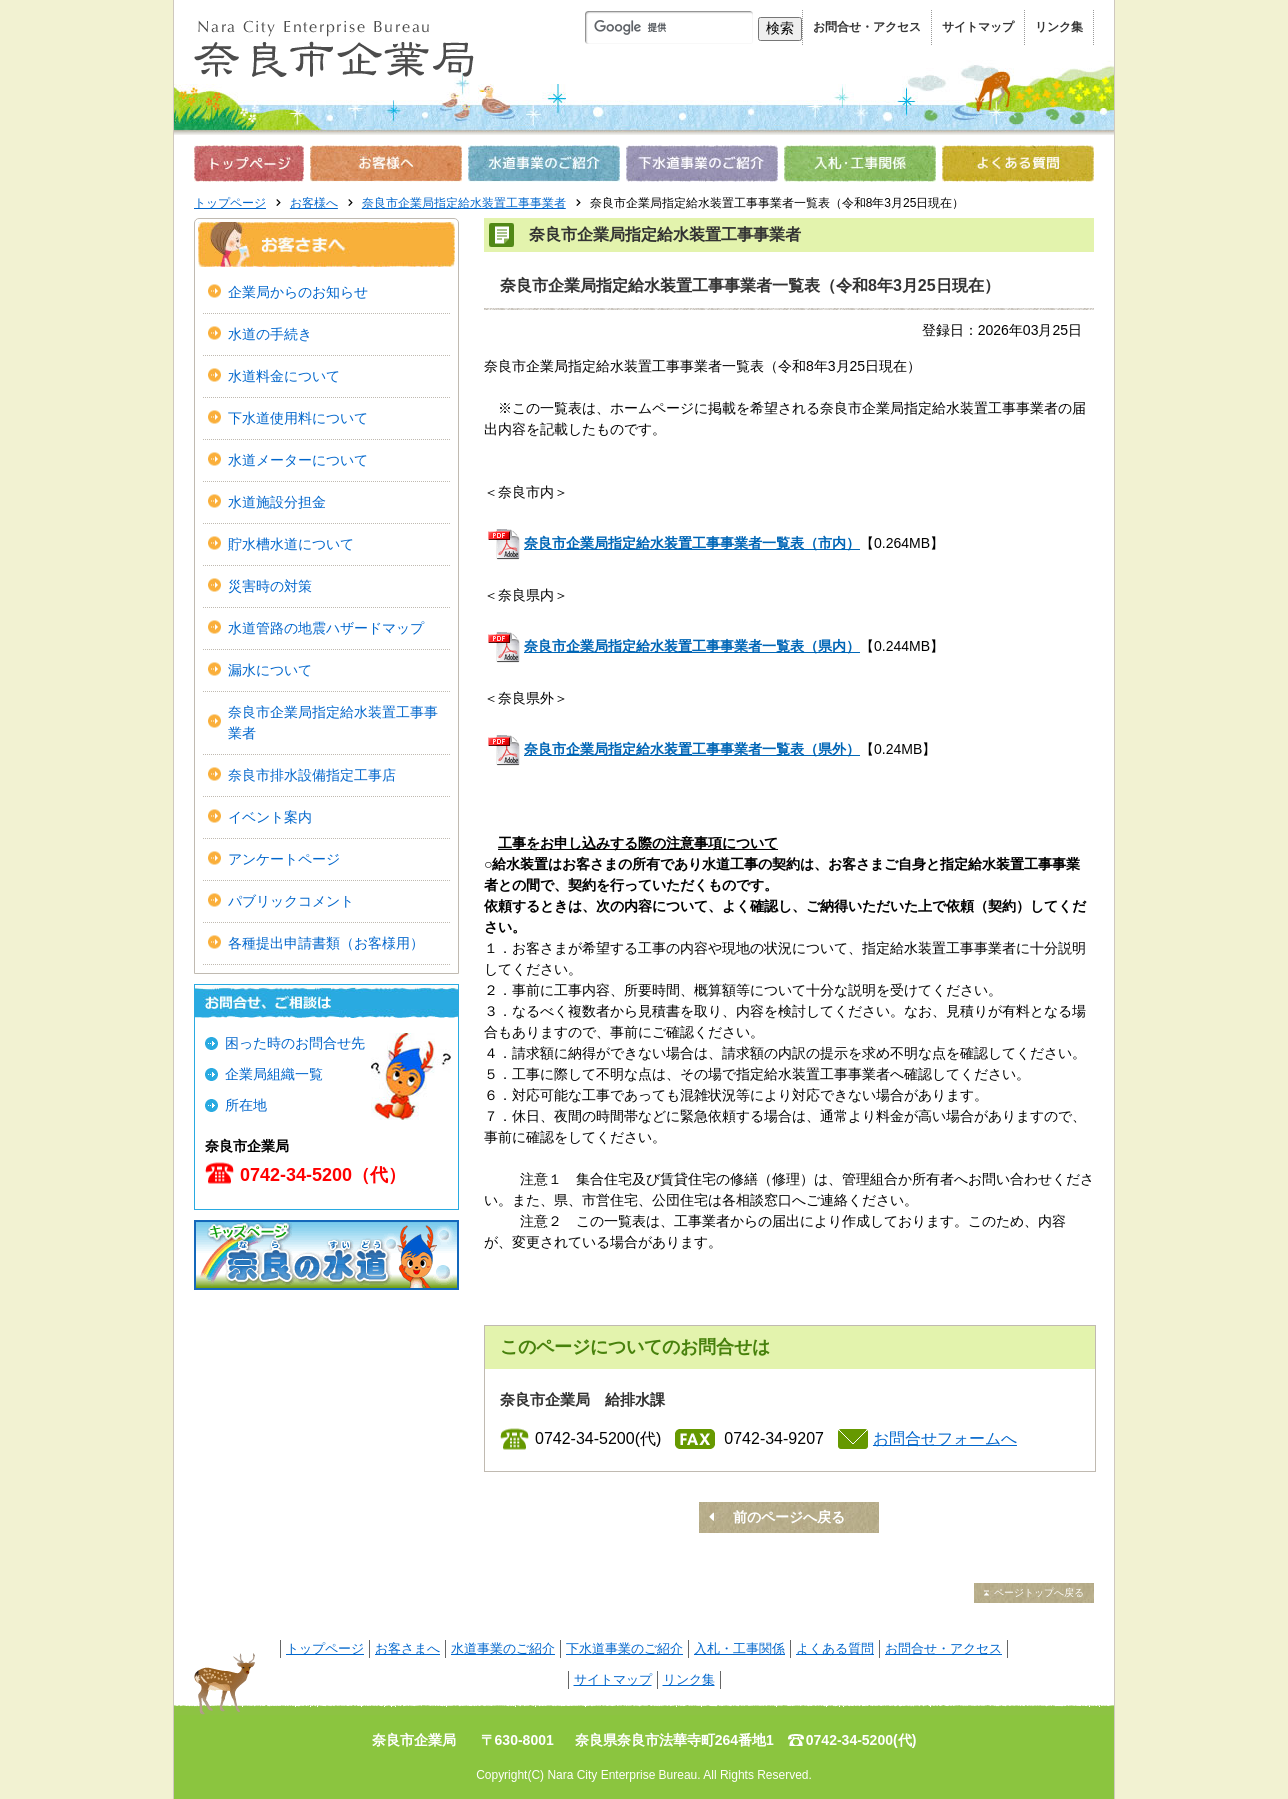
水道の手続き (270, 334)
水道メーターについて (298, 460)
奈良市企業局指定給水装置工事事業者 (464, 203)
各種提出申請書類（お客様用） (326, 943)
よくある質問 (835, 1648)
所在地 (246, 1105)
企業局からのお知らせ (298, 292)
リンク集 (1059, 27)
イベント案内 (270, 817)
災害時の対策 (270, 586)
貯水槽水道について (291, 544)
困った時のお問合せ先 (295, 1043)
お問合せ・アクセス (867, 27)
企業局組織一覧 (274, 1074)
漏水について (270, 670)
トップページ (230, 203)
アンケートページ (284, 859)
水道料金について (284, 376)
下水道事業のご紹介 (624, 1648)
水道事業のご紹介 (503, 1648)
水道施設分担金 (277, 502)
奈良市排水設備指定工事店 (312, 775)
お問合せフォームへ (945, 1438)
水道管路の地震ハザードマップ (326, 628)
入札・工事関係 (739, 1648)
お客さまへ (407, 1648)
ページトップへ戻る (1039, 1592)
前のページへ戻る (789, 1517)
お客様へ (314, 203)
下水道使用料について (305, 418)
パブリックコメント (291, 901)
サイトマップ (978, 27)
